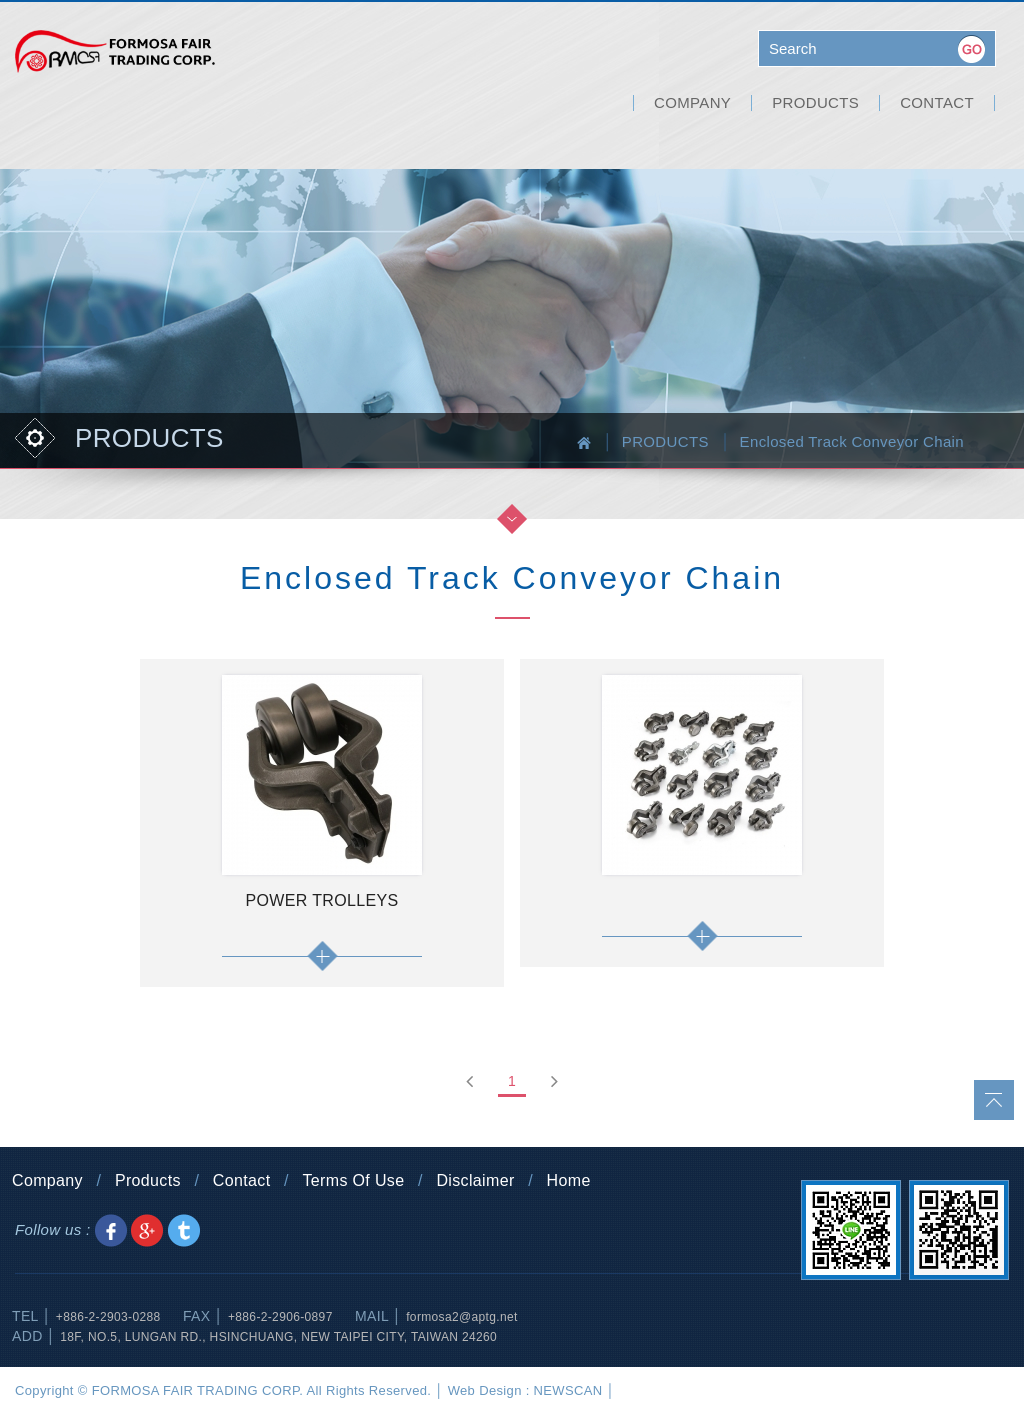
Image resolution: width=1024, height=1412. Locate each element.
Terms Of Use (353, 1180)
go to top (994, 1100)
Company (47, 1180)
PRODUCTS (815, 102)
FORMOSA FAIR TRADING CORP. (115, 55)
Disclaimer (475, 1180)
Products (148, 1180)
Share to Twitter (184, 1230)
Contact (242, 1180)
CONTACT (937, 102)
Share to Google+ (147, 1230)
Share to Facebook (111, 1230)
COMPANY (692, 102)
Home (569, 1180)
